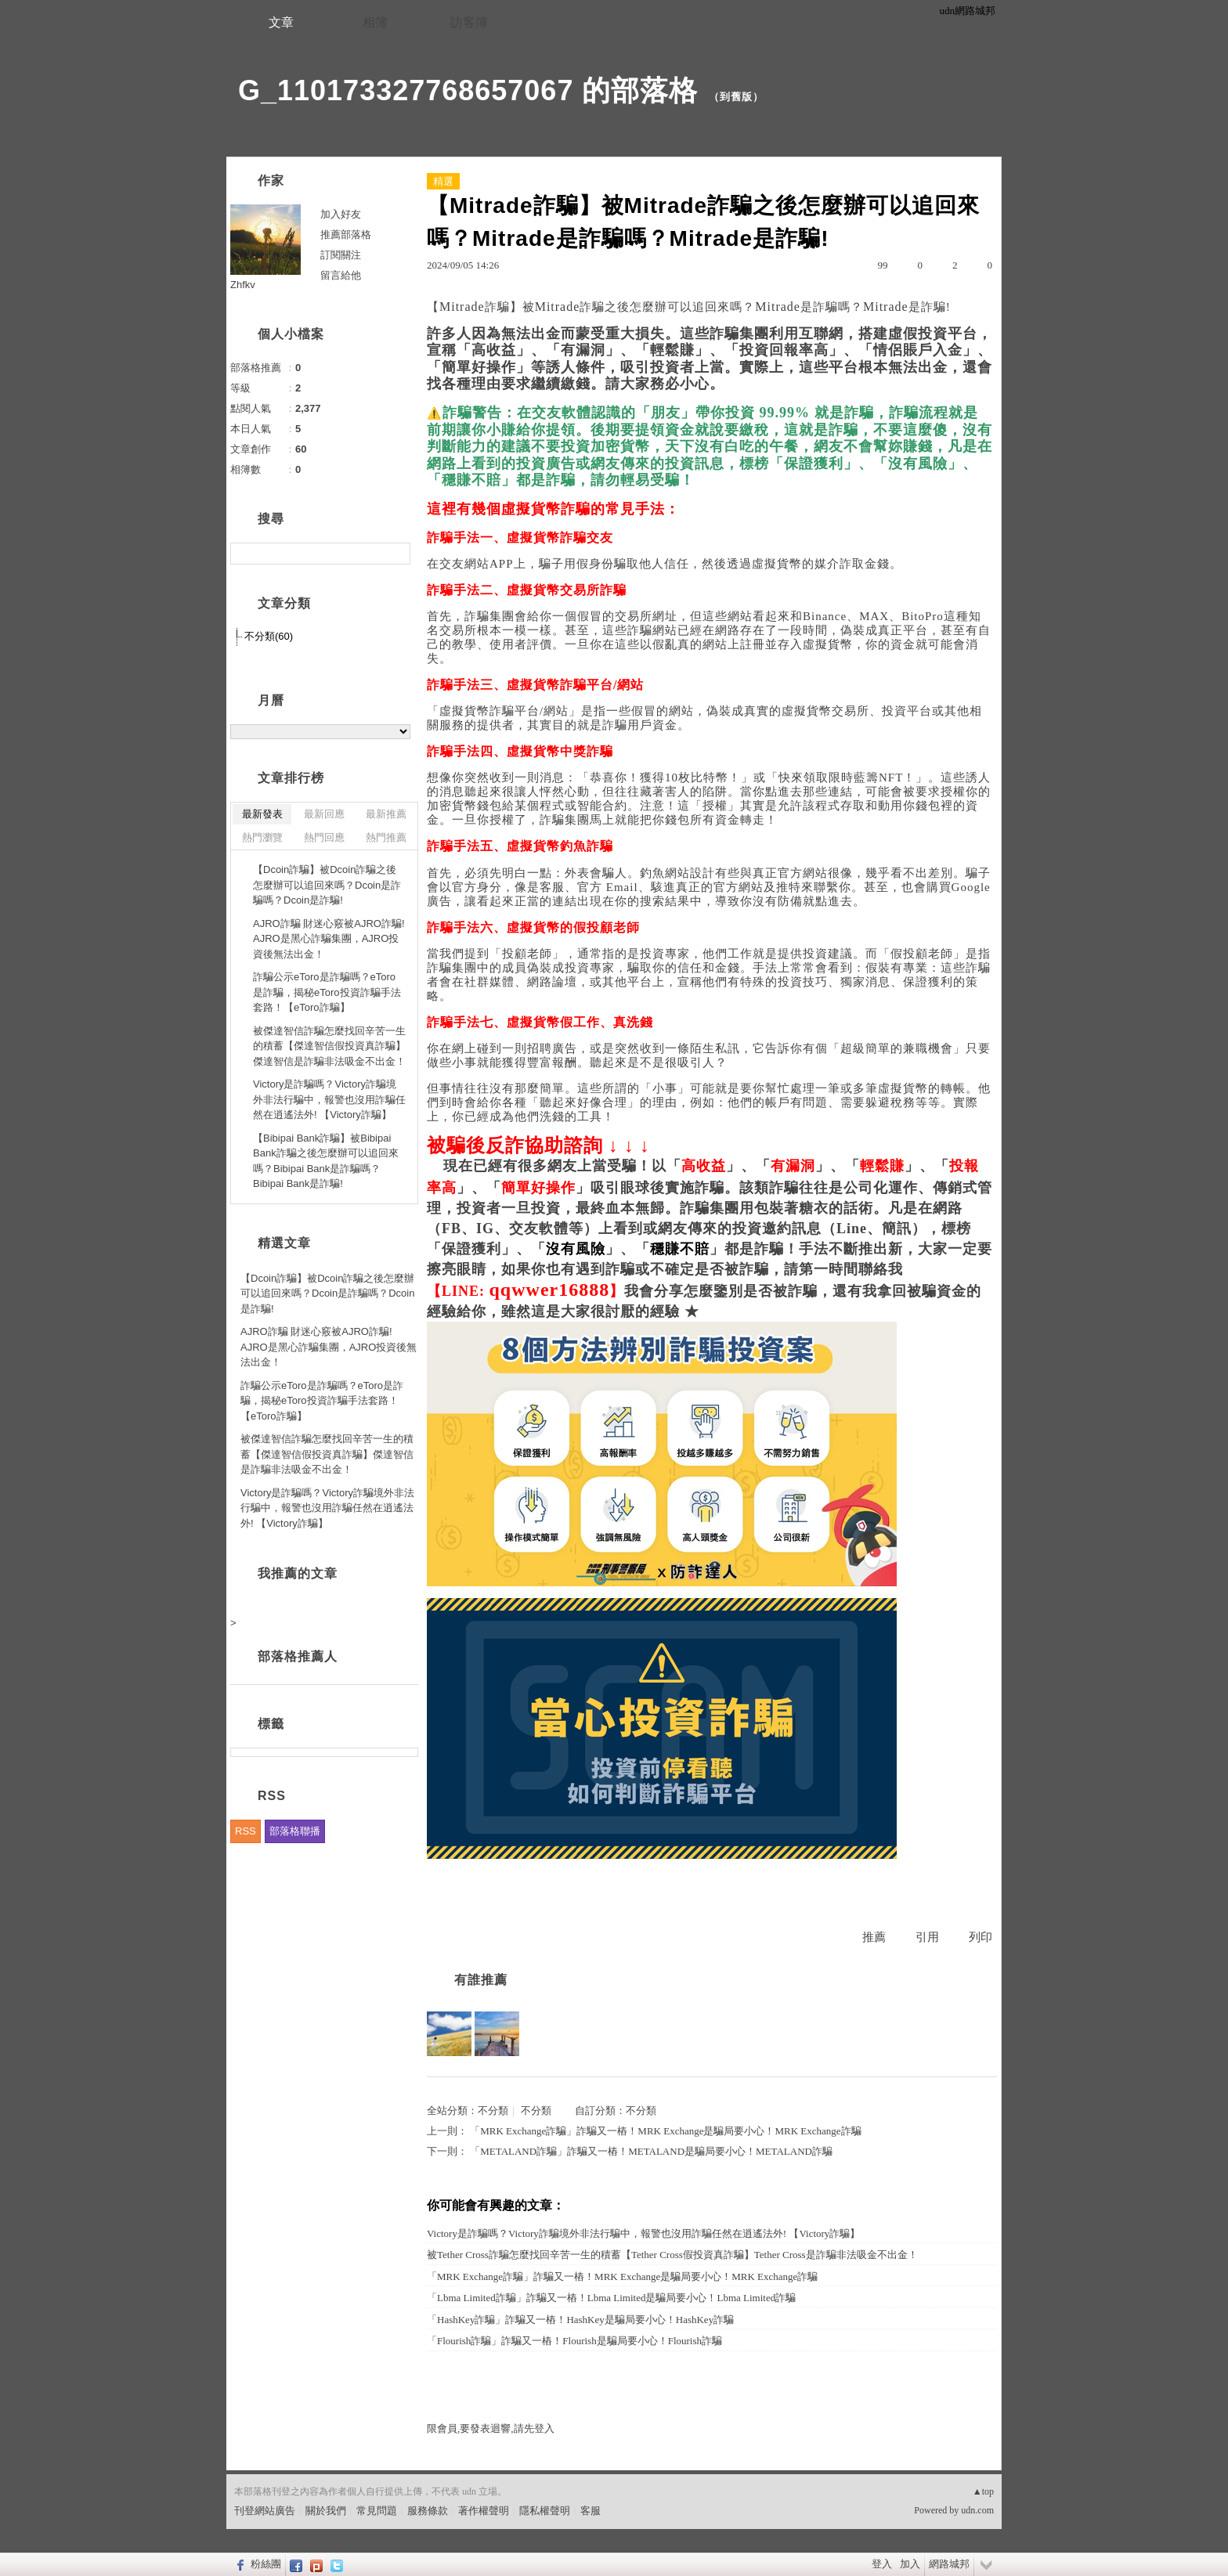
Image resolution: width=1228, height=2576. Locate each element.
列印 (980, 1937)
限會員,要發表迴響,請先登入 (490, 2428)
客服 (590, 2510)
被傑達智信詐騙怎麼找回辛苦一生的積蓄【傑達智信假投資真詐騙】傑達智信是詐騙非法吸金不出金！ (329, 1046)
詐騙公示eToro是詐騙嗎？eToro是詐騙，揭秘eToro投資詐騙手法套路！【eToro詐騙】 (327, 992)
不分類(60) (268, 636)
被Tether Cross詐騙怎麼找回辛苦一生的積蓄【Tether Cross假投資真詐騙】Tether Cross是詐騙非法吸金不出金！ (672, 2254)
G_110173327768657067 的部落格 (468, 90)
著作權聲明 (483, 2510)
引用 (927, 1937)
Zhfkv (242, 284)
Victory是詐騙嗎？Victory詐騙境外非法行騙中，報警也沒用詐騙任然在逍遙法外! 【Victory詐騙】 (643, 2233)
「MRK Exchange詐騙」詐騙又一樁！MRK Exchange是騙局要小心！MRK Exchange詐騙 (665, 2131)
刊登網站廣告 (264, 2510)
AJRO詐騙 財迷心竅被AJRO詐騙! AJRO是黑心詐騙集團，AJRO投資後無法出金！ (329, 939)
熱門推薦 (386, 837)
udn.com (977, 2510)
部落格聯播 (294, 1831)
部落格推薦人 (298, 1656)
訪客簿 (469, 22)
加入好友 (340, 214)
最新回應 (324, 814)
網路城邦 (949, 2564)
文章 (281, 22)
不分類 (493, 2110)
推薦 (874, 1937)
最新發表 (262, 814)
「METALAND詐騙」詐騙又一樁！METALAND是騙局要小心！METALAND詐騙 (651, 2151)
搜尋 (396, 554)
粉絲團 (266, 2564)
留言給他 (340, 275)
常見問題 (376, 2510)
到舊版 (736, 97)
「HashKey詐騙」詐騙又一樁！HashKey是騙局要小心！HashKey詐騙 (580, 2319)
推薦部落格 (345, 234)
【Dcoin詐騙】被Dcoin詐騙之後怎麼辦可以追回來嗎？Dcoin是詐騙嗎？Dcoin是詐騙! (327, 885)
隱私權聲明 (544, 2510)
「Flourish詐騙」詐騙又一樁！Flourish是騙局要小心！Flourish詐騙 (574, 2341)
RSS (245, 1831)
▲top (983, 2491)
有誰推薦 (480, 1979)
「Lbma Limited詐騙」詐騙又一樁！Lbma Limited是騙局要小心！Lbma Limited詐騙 (611, 2298)
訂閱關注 (340, 255)
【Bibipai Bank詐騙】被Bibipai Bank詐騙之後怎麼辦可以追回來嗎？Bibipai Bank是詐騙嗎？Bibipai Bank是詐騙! (326, 1161)
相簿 (375, 22)
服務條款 (427, 2510)
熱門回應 (324, 837)
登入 (882, 2564)
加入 (910, 2564)
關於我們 (325, 2510)
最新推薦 (386, 814)
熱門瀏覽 (262, 837)
